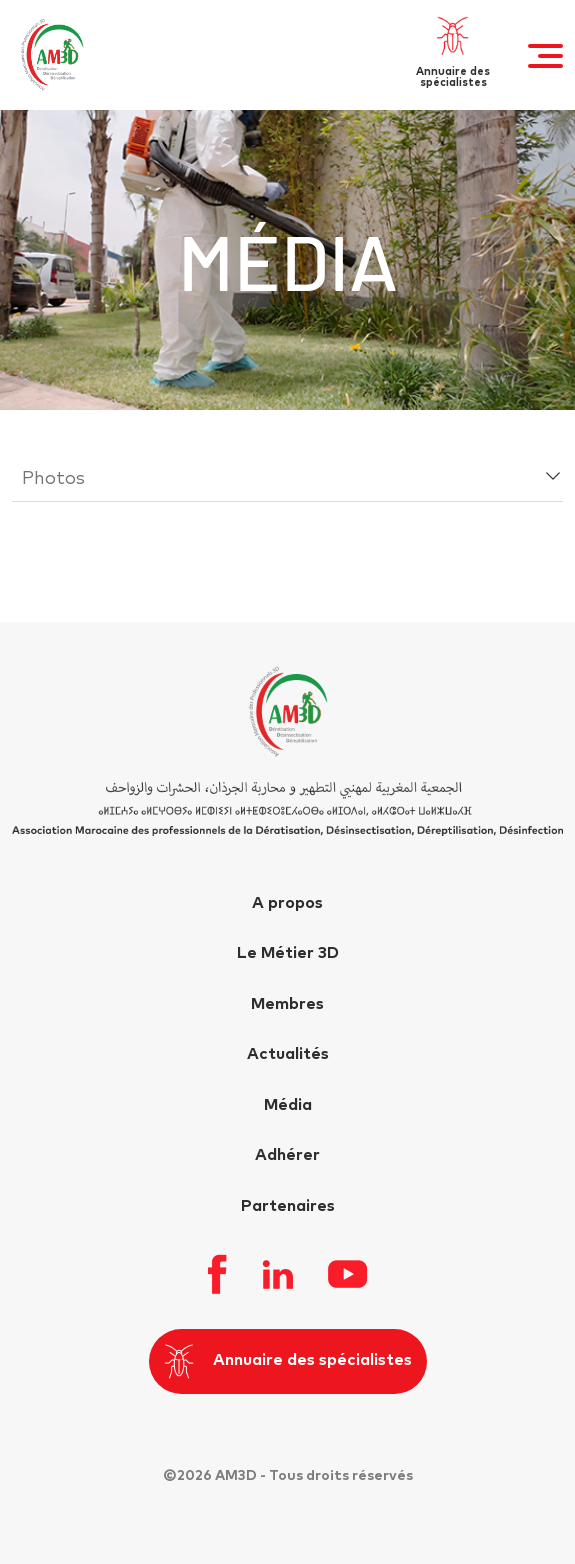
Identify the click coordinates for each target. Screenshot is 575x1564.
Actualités (288, 1054)
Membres (287, 1004)
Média (288, 1105)
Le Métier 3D (288, 953)
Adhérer (287, 1155)
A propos (287, 903)
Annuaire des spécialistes (288, 1361)
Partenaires (288, 1206)
